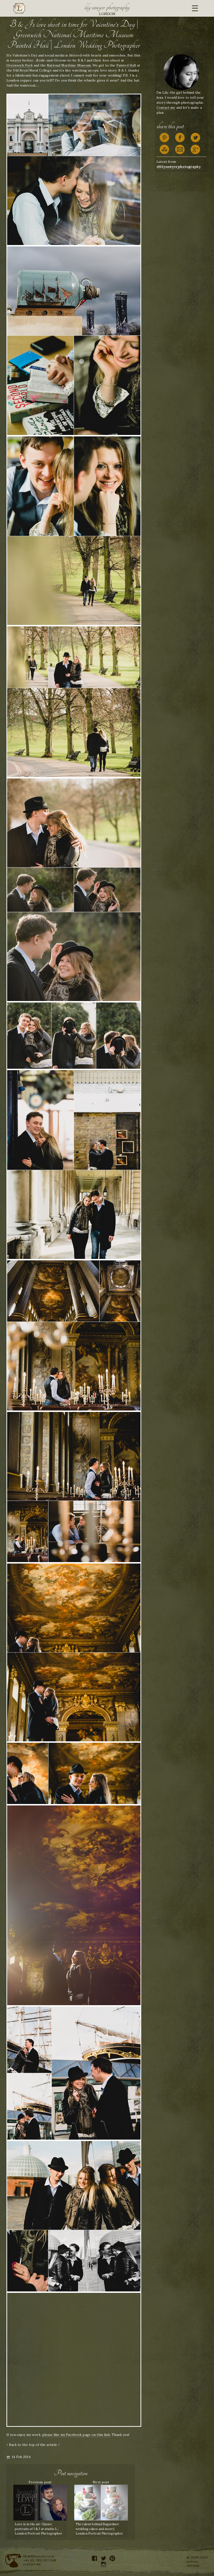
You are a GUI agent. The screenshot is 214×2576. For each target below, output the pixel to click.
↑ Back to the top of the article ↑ (33, 2445)
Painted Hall (126, 65)
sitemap (193, 2565)
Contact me (166, 107)
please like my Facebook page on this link (76, 2435)
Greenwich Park (19, 65)
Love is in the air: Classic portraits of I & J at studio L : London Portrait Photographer (38, 2528)
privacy (192, 2561)
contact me (32, 2564)
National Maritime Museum (69, 65)
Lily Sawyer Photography (107, 7)
